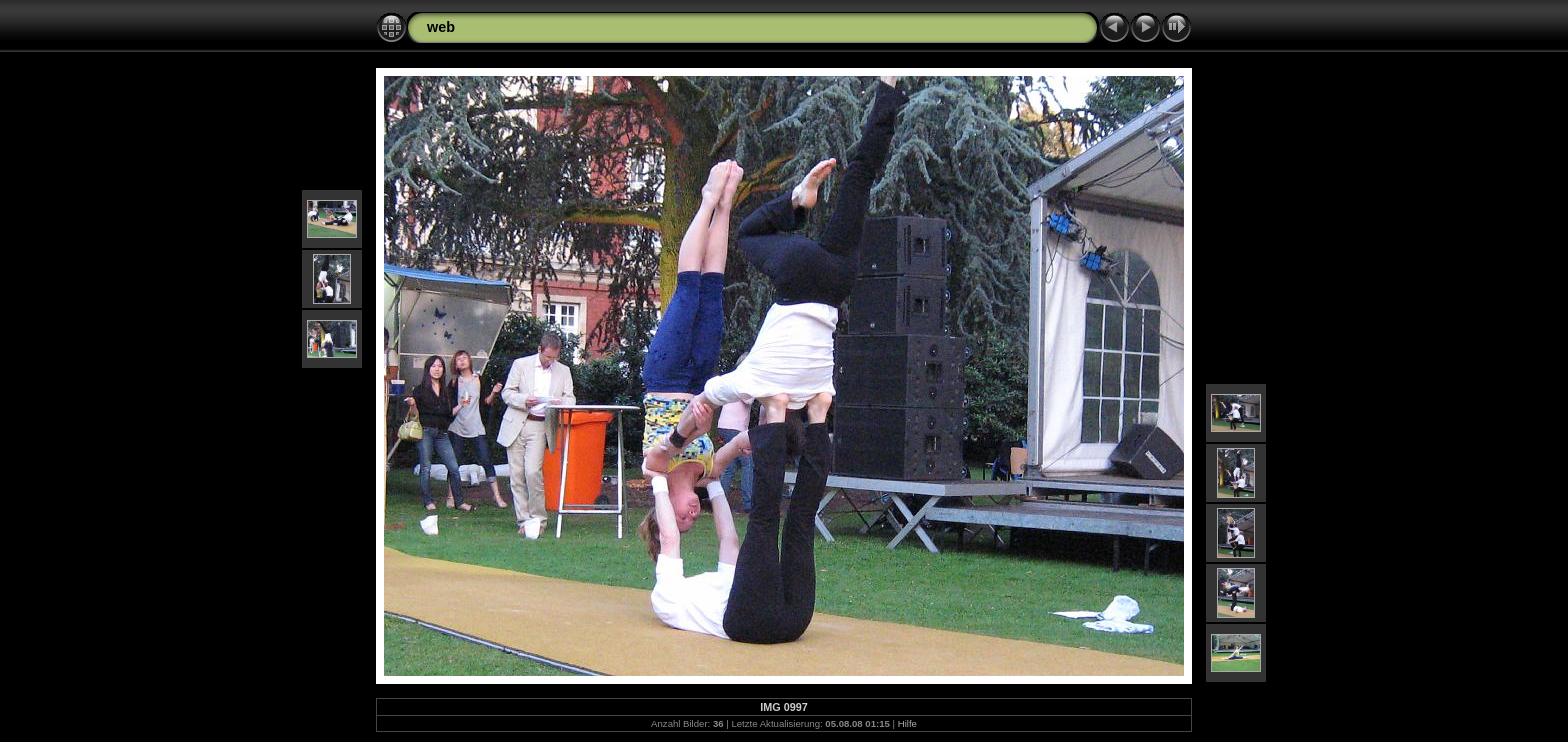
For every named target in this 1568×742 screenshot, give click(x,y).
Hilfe (907, 723)
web (441, 27)
